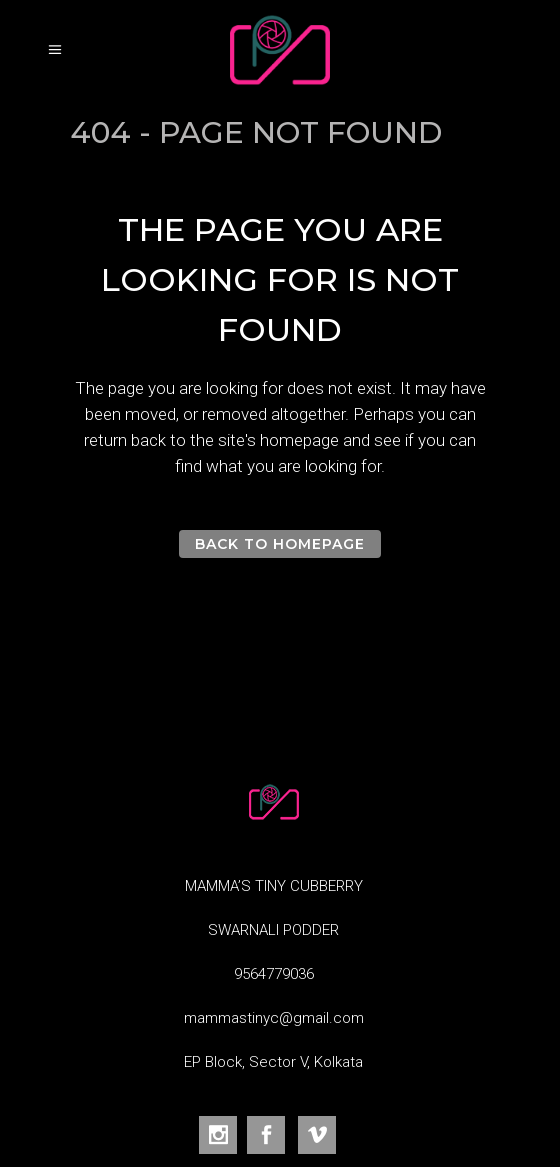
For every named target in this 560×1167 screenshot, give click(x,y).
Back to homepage (280, 544)
